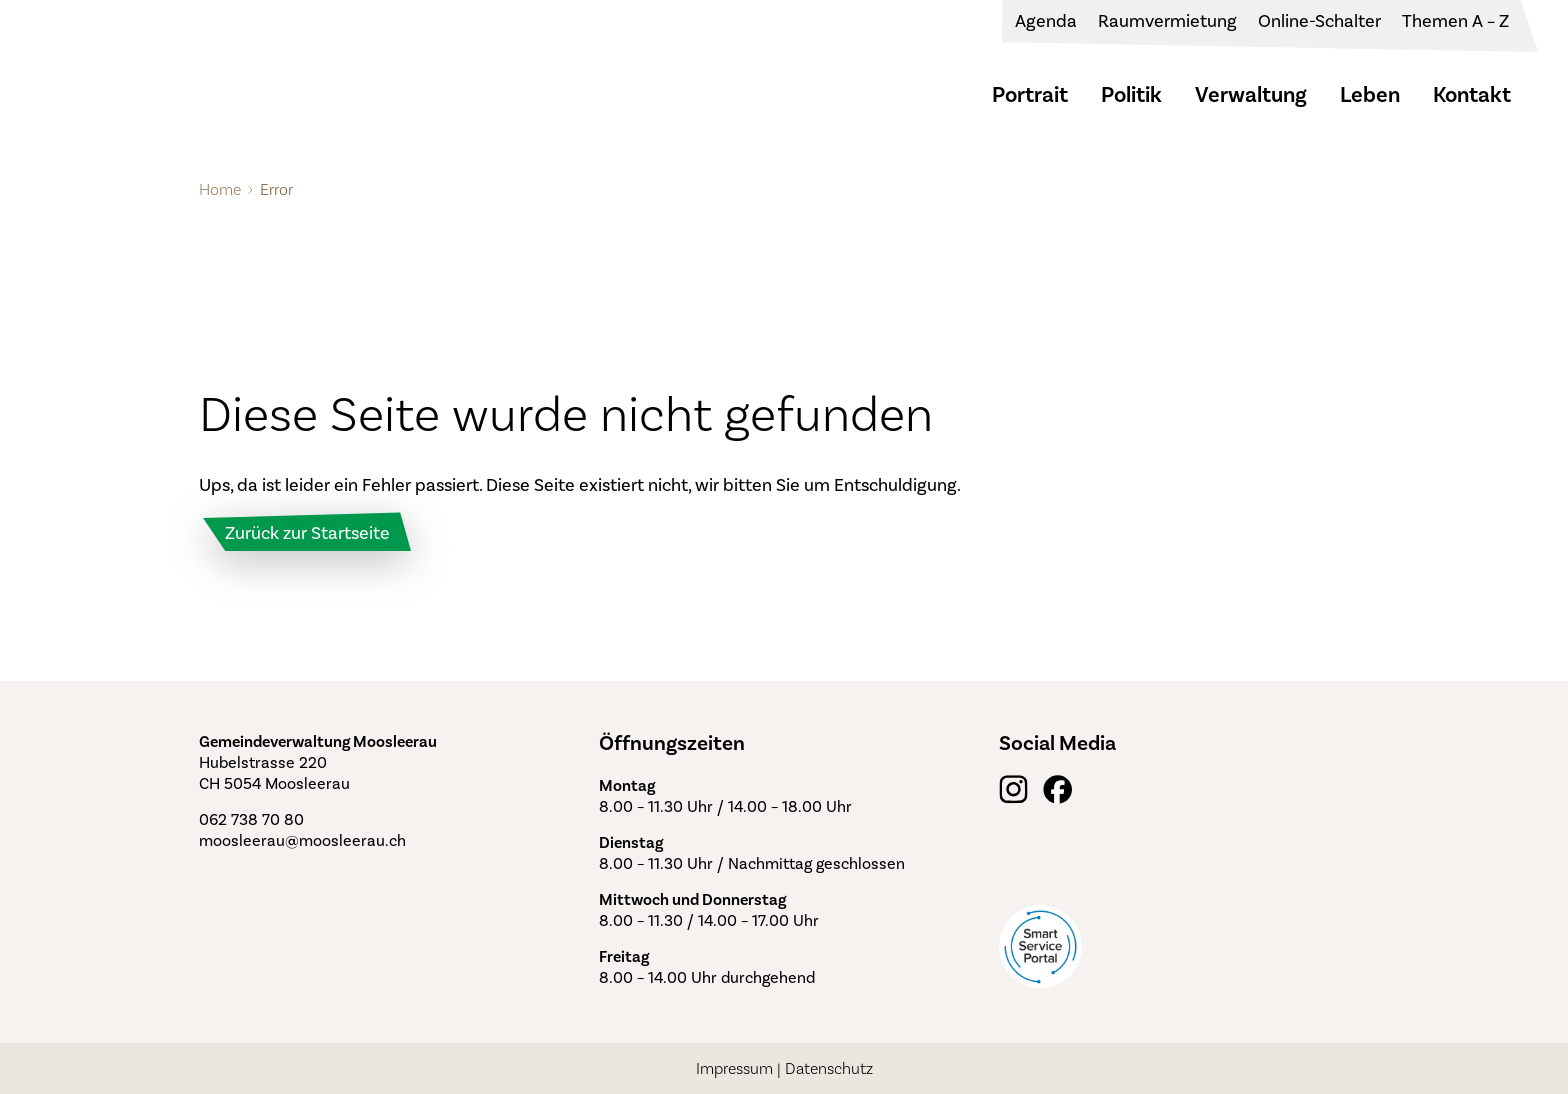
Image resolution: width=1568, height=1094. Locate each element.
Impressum (734, 1068)
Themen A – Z (1455, 21)
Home (220, 189)
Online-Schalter (1319, 21)
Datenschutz (829, 1068)
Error (276, 189)
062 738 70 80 (251, 819)
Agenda (1046, 21)
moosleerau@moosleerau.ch (302, 840)
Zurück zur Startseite (307, 533)
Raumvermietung (1167, 21)
